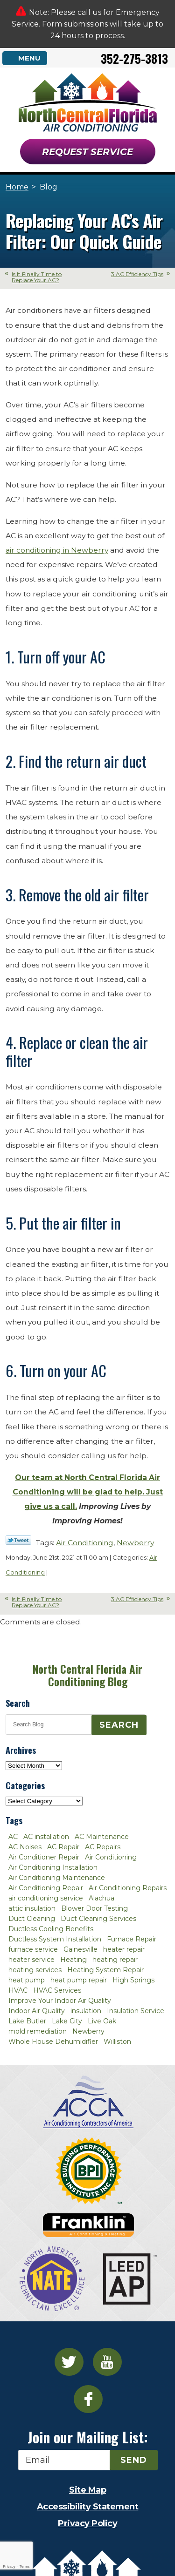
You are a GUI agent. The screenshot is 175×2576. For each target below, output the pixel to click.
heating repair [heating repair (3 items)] (115, 1959)
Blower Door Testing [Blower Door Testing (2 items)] (94, 1908)
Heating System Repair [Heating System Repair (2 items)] (105, 1970)
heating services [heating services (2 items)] (35, 1970)
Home (17, 187)
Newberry (135, 1542)
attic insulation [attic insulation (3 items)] (32, 1908)
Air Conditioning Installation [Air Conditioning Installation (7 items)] (53, 1867)
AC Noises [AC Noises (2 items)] (25, 1847)
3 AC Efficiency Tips (137, 273)
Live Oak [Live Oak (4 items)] (102, 2021)
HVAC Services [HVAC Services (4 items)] (57, 1990)
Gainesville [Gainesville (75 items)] (80, 1949)
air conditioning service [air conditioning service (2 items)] (45, 1898)
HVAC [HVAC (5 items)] (18, 1990)
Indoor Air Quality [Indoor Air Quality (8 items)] (36, 2011)
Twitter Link (18, 1540)
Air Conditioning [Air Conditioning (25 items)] (111, 1857)
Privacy (9, 2566)
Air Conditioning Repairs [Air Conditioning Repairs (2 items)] (128, 1888)
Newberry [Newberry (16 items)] (88, 2031)
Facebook (88, 2399)
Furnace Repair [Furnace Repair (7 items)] (131, 1939)
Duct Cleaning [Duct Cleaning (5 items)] (31, 1918)
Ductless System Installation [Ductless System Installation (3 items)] (54, 1939)
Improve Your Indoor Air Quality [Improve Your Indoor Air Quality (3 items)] (59, 2000)
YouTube (107, 2362)
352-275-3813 (134, 58)
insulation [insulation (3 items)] (85, 2011)
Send (133, 2460)
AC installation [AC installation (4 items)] (46, 1836)
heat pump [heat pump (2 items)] (26, 1980)
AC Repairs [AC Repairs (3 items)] (102, 1847)
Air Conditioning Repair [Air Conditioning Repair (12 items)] (45, 1888)
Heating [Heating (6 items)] (73, 1959)
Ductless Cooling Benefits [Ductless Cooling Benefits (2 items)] (50, 1929)
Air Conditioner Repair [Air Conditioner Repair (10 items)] (43, 1857)
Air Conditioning (84, 1542)
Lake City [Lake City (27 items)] (67, 2021)
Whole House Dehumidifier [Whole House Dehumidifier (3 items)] (53, 2041)
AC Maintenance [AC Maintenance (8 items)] (102, 1836)
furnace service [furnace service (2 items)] (33, 1949)
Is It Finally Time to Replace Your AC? (37, 277)
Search (119, 1725)
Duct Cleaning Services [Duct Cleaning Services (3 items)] (98, 1918)
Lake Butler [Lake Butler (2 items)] (27, 2021)
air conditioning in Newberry (57, 550)
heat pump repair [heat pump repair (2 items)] (78, 1980)
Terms (25, 2566)
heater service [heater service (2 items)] (31, 1959)
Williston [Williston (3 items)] (117, 2041)
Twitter (69, 2362)
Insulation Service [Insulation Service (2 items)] (135, 2011)
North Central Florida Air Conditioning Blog (87, 1675)
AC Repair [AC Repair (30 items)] (63, 1847)
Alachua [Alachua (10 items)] (101, 1898)
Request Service (87, 151)
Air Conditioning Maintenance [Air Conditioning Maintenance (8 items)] (56, 1877)
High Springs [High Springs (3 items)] (133, 1980)
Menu (29, 58)
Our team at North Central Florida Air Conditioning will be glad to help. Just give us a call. (88, 1492)
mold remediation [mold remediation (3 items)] (37, 2031)
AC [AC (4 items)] (13, 1836)
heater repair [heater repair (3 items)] (124, 1949)
